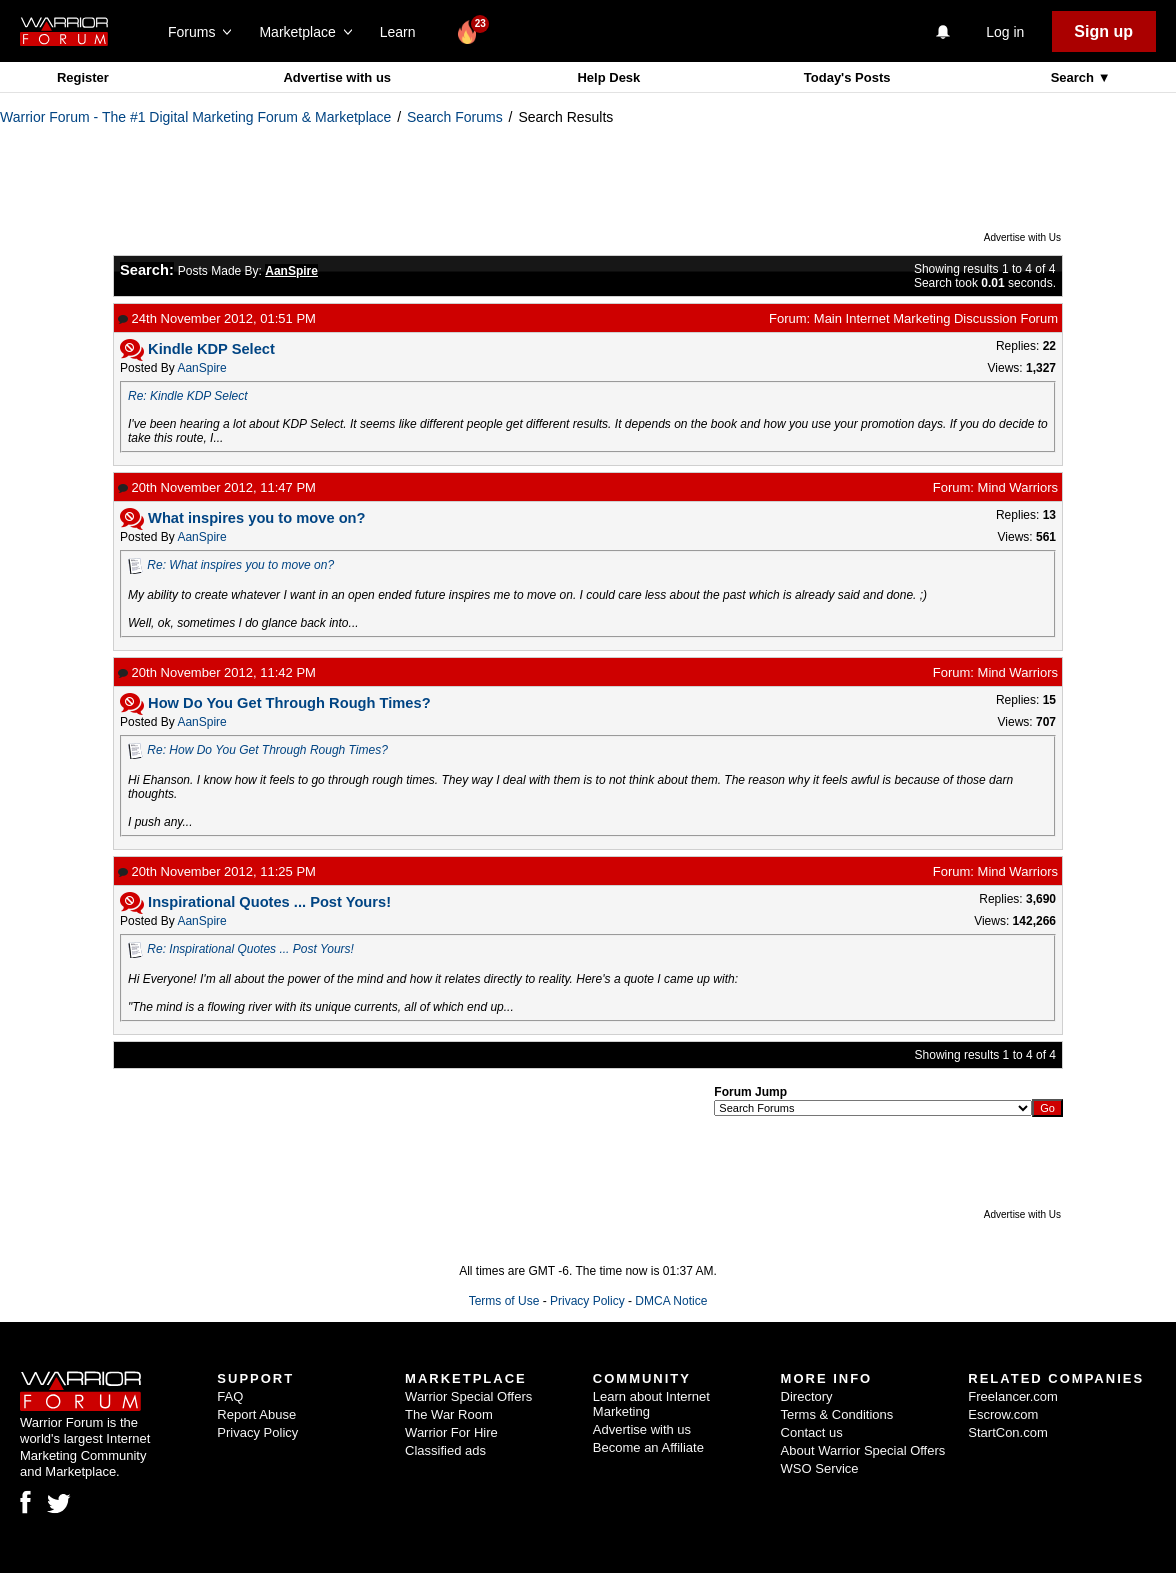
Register (83, 77)
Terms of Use (504, 1301)
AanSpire (201, 368)
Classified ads (445, 1450)
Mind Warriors (1018, 487)
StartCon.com (1007, 1432)
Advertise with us (337, 77)
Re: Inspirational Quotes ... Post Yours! (250, 949)
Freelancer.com (1013, 1396)
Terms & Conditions (837, 1414)
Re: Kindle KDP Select (188, 396)
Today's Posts (847, 77)
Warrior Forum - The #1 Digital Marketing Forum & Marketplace (195, 117)
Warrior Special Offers (468, 1396)
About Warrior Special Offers (863, 1450)
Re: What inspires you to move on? (240, 565)
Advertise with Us (1022, 237)
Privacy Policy (587, 1301)
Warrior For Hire (451, 1432)
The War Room (449, 1414)
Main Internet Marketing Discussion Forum (936, 318)
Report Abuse (256, 1414)
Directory (807, 1396)
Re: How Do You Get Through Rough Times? (267, 750)
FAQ (230, 1396)
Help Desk (608, 77)
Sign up (1103, 31)
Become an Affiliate (648, 1447)
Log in (1005, 32)
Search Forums (455, 117)
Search (1074, 77)
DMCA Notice (671, 1301)
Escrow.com (1003, 1414)
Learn (403, 32)
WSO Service (820, 1468)
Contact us (812, 1432)
